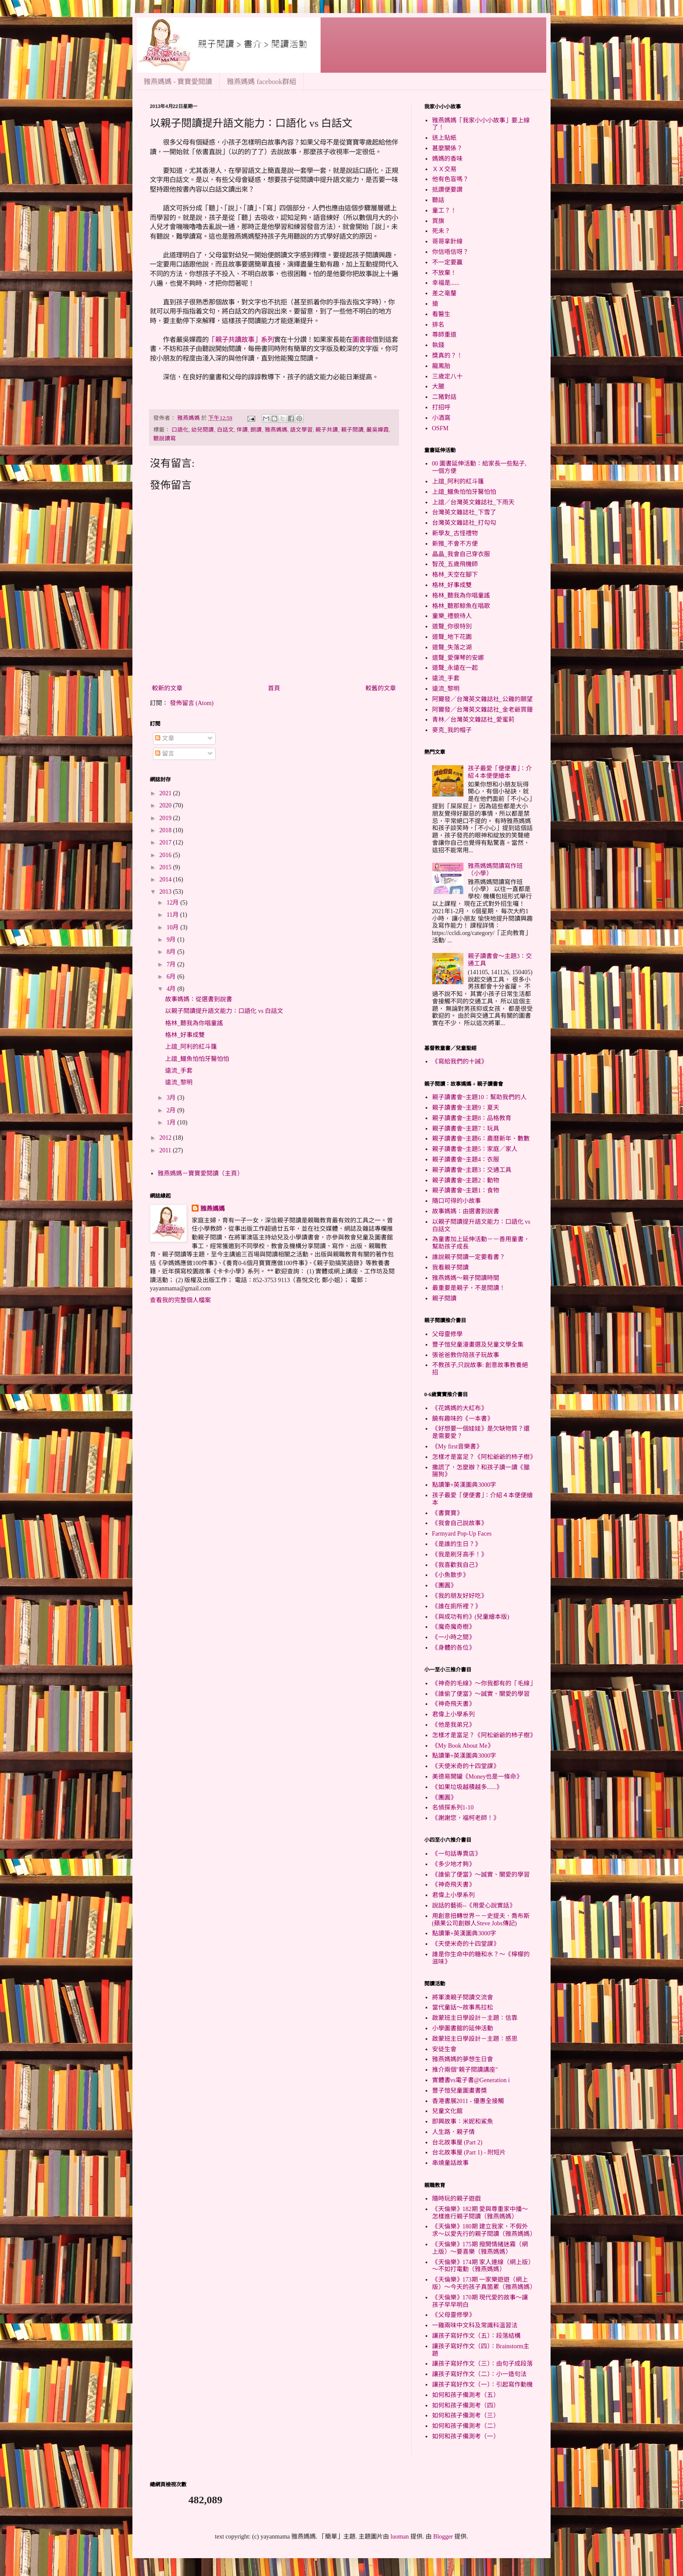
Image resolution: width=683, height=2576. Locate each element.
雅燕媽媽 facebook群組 (261, 81)
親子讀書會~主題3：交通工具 (472, 1170)
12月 (173, 902)
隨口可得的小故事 (456, 1201)
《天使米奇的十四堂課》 (465, 1766)
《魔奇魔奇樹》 (453, 1627)
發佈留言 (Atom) (192, 703)
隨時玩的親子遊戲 (456, 2198)
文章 (164, 738)
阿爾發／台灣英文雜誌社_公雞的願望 (482, 699)
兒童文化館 (447, 2111)
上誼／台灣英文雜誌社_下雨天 (473, 502)
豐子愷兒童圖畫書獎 (459, 2090)
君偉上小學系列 (453, 1714)
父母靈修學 (447, 1334)
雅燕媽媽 (276, 430)
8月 (171, 952)
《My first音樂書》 (457, 1446)
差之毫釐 (444, 293)
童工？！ (444, 210)
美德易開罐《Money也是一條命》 (477, 1776)
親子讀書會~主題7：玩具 (466, 1128)
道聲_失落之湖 (452, 647)
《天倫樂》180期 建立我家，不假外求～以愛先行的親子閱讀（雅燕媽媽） (484, 2230)
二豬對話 (444, 397)
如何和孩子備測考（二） (465, 2426)
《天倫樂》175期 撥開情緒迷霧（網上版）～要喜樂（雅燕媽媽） (480, 2248)
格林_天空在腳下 (455, 574)
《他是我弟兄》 (453, 1725)
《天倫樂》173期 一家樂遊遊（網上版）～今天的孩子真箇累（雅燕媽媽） (484, 2283)
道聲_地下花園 (452, 637)
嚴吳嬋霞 (377, 430)
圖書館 (362, 339)
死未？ (441, 231)
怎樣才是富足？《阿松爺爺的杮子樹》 (484, 1457)
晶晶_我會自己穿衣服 (461, 554)
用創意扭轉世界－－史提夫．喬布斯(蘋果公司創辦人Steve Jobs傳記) (481, 1920)
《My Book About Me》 (463, 1745)
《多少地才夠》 (453, 1864)
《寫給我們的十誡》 (459, 1061)
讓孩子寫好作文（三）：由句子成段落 (482, 2363)
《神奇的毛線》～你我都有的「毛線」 (484, 1683)
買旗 (438, 221)
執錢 (438, 345)
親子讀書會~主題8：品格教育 (472, 1118)
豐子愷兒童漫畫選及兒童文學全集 (478, 1344)
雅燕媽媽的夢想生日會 (462, 2059)
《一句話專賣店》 (456, 1853)
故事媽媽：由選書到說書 (465, 1211)
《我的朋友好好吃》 (459, 1596)
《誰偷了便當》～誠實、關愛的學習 (481, 1694)
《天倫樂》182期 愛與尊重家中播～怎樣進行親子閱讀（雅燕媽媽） (480, 2213)
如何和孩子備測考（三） (465, 2415)
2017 (166, 842)
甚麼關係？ (447, 148)
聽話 (438, 200)
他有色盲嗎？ (450, 179)
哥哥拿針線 (447, 241)
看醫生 (441, 314)
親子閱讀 (352, 430)
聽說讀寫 (164, 439)
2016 (166, 855)
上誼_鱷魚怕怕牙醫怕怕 (197, 1059)
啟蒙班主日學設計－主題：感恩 (474, 2039)
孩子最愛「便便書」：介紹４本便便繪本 (500, 772)
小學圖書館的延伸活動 (462, 2028)
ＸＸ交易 (444, 169)
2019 (166, 818)
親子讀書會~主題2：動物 (466, 1180)
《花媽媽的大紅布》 (459, 1408)
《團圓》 (444, 1585)
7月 (171, 964)
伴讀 (242, 430)
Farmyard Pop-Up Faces (462, 1533)
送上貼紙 (444, 138)
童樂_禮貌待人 (452, 616)
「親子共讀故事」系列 (241, 339)
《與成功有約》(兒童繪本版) (470, 1617)
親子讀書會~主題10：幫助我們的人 (479, 1097)
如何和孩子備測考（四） (465, 2405)
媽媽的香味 (447, 158)
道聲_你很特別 (452, 626)
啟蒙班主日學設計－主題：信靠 (474, 2018)
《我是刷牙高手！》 (459, 1554)
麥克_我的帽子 (452, 730)
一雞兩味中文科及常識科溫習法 (474, 2325)
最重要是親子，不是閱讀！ (468, 1288)
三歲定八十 (447, 376)
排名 (438, 324)
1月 (171, 1122)
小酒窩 (441, 418)
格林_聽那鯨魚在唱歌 (461, 606)
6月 (171, 976)
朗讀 (256, 430)
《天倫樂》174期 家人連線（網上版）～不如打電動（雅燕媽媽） (481, 2266)
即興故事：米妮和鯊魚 (462, 2121)
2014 (166, 879)
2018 (166, 830)
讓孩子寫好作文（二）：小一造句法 (479, 2374)
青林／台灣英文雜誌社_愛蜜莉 (473, 719)
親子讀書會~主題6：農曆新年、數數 (481, 1138)
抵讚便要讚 (447, 189)
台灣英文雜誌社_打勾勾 (464, 523)
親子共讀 (326, 430)
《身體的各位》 (453, 1647)
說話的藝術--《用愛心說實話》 (473, 1905)
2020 (166, 805)
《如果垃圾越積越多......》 (467, 1787)
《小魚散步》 (450, 1575)
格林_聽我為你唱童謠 (194, 1023)
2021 (166, 793)
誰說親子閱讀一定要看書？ (468, 1257)
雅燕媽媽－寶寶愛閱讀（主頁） (200, 1173)
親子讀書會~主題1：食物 (466, 1190)
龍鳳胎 (441, 366)
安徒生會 (444, 2049)
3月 (171, 1097)
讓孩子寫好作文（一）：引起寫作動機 (482, 2384)
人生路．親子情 (453, 2132)
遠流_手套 (179, 1070)
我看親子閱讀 (450, 1267)
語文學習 (301, 430)
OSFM (440, 428)
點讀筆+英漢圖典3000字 (464, 1485)
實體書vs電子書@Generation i (471, 2080)
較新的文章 (167, 688)
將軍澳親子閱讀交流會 (462, 1997)
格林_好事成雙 (185, 1035)
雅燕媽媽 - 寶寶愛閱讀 (178, 81)
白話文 (225, 430)
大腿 (438, 386)
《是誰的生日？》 (456, 1544)
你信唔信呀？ (450, 252)
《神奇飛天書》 (453, 1704)
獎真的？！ (447, 355)
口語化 (180, 430)
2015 (166, 867)
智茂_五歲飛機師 (455, 564)
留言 (164, 753)
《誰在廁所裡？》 (456, 1606)
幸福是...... (446, 283)
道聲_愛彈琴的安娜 (458, 658)
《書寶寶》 (447, 1513)
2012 (166, 1137)
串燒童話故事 (450, 2163)
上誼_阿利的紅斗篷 (191, 1046)
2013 (166, 891)
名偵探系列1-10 (453, 1807)
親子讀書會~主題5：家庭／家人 (475, 1149)
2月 (171, 1110)
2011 (166, 1150)
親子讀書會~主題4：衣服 (466, 1159)
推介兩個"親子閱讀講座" (465, 2069)
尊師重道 (444, 334)
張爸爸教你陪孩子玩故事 (465, 1355)
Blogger (443, 2536)
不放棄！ (444, 273)
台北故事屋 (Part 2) (457, 2142)
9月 (171, 939)
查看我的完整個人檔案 (180, 1300)
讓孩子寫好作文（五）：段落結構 (476, 2336)
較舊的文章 (380, 688)
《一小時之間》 (453, 1637)
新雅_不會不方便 (455, 543)
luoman (400, 2536)
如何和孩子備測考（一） (465, 2436)
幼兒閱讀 (202, 430)
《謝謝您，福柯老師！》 (465, 1818)
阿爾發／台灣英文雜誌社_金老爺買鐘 (482, 709)
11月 (173, 915)
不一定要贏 (447, 262)
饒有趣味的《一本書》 (462, 1418)
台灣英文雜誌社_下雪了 (464, 512)
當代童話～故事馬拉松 (462, 2007)
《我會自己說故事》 (459, 1523)
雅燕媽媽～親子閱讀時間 (465, 1278)
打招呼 (441, 407)
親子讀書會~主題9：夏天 (466, 1107)
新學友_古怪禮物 (455, 533)
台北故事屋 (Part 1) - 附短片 (469, 2152)
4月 (171, 989)
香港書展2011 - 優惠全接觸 (468, 2101)
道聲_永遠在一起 (455, 668)
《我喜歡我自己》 (456, 1565)
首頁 (274, 688)
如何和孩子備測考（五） (465, 2395)
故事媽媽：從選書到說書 (198, 999)
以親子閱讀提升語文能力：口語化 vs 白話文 (224, 1011)
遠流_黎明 (179, 1082)
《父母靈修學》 (453, 2315)
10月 (173, 927)
